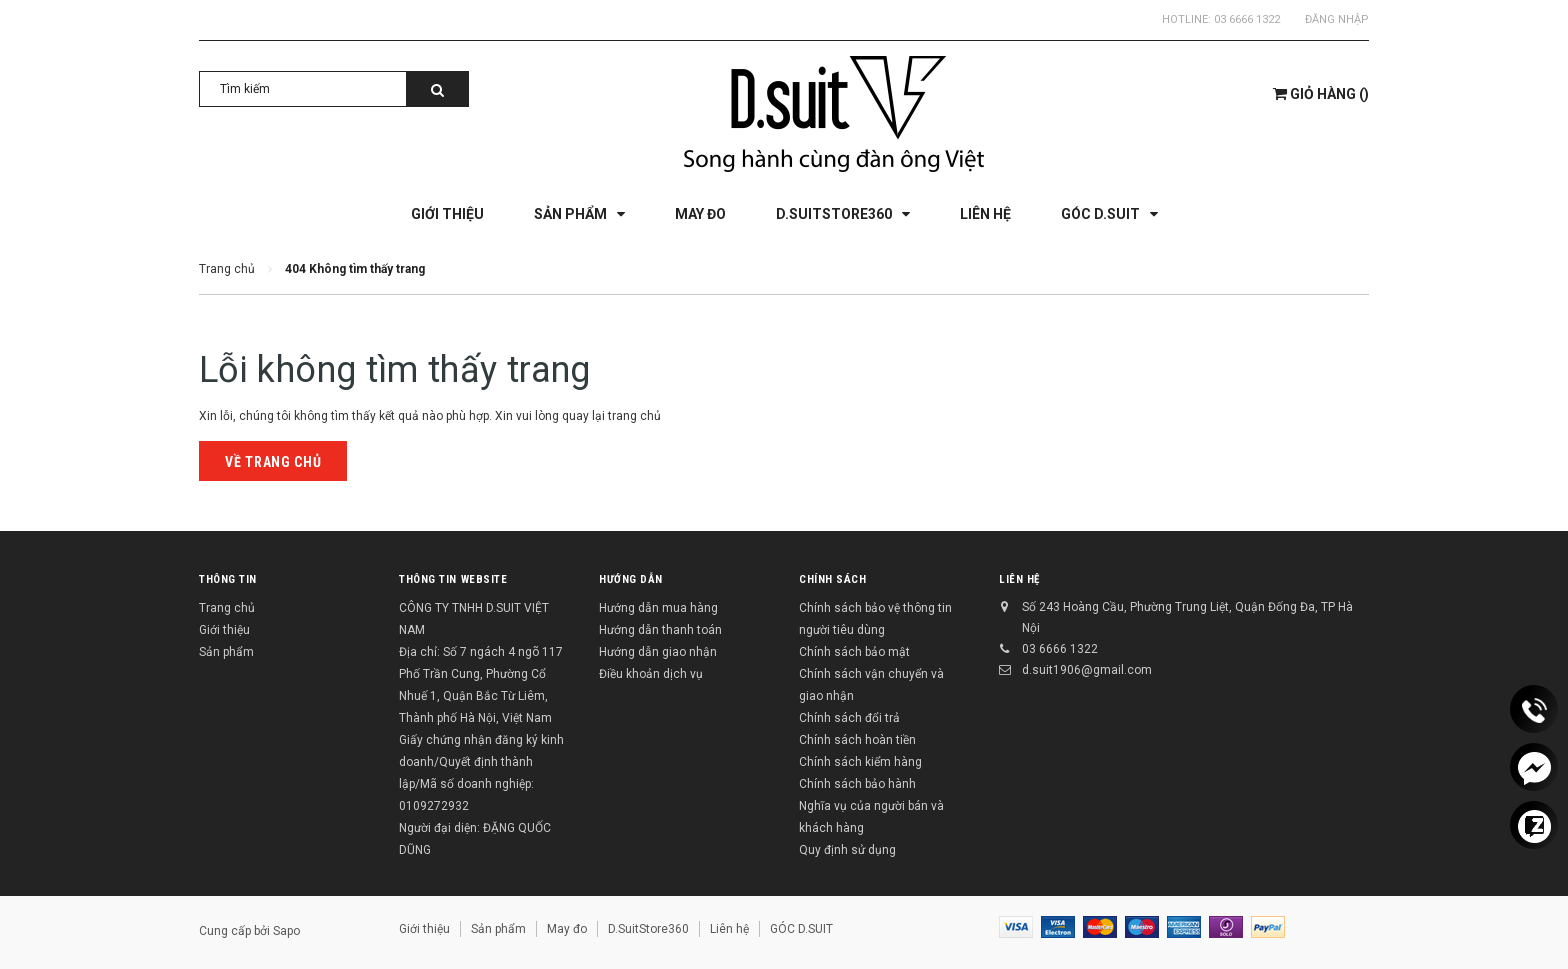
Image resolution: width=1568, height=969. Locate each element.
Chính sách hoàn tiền (857, 740)
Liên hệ (1019, 579)
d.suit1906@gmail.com (1087, 670)
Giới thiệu (224, 630)
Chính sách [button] (833, 579)
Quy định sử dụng (847, 850)
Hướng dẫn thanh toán (660, 630)
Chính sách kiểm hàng (860, 762)
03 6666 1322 (1247, 19)
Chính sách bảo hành (857, 784)
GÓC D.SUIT (801, 929)
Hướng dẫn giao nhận (658, 652)
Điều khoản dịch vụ (651, 674)
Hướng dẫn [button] (631, 579)
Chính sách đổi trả (849, 718)
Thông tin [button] (228, 579)
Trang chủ (227, 608)
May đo (567, 929)
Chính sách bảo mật (854, 652)
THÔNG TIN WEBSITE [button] (453, 579)
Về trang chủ (273, 462)
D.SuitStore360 (648, 929)
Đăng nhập (1337, 19)
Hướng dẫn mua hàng (658, 608)
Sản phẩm (226, 652)
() (1321, 94)
